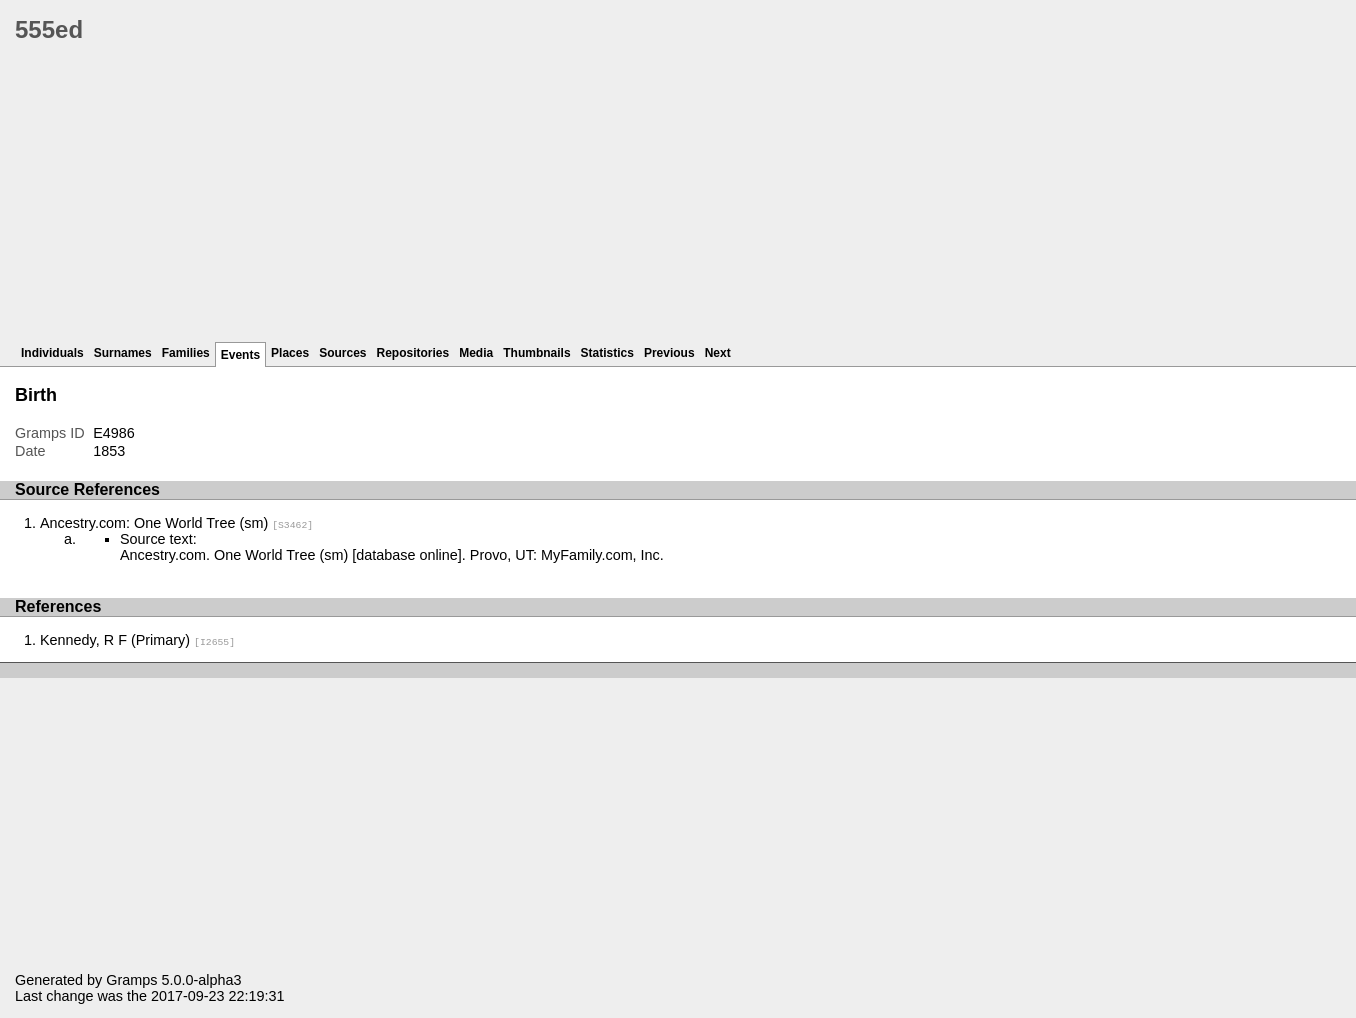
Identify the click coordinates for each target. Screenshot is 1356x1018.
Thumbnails (536, 353)
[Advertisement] (615, 200)
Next (718, 353)
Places (290, 353)
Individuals (52, 353)
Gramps (131, 980)
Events (240, 355)
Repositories (413, 353)
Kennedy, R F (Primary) (137, 640)
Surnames (123, 353)
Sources (342, 353)
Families (186, 353)
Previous (669, 353)
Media (476, 353)
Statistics (607, 353)
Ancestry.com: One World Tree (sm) (176, 523)
